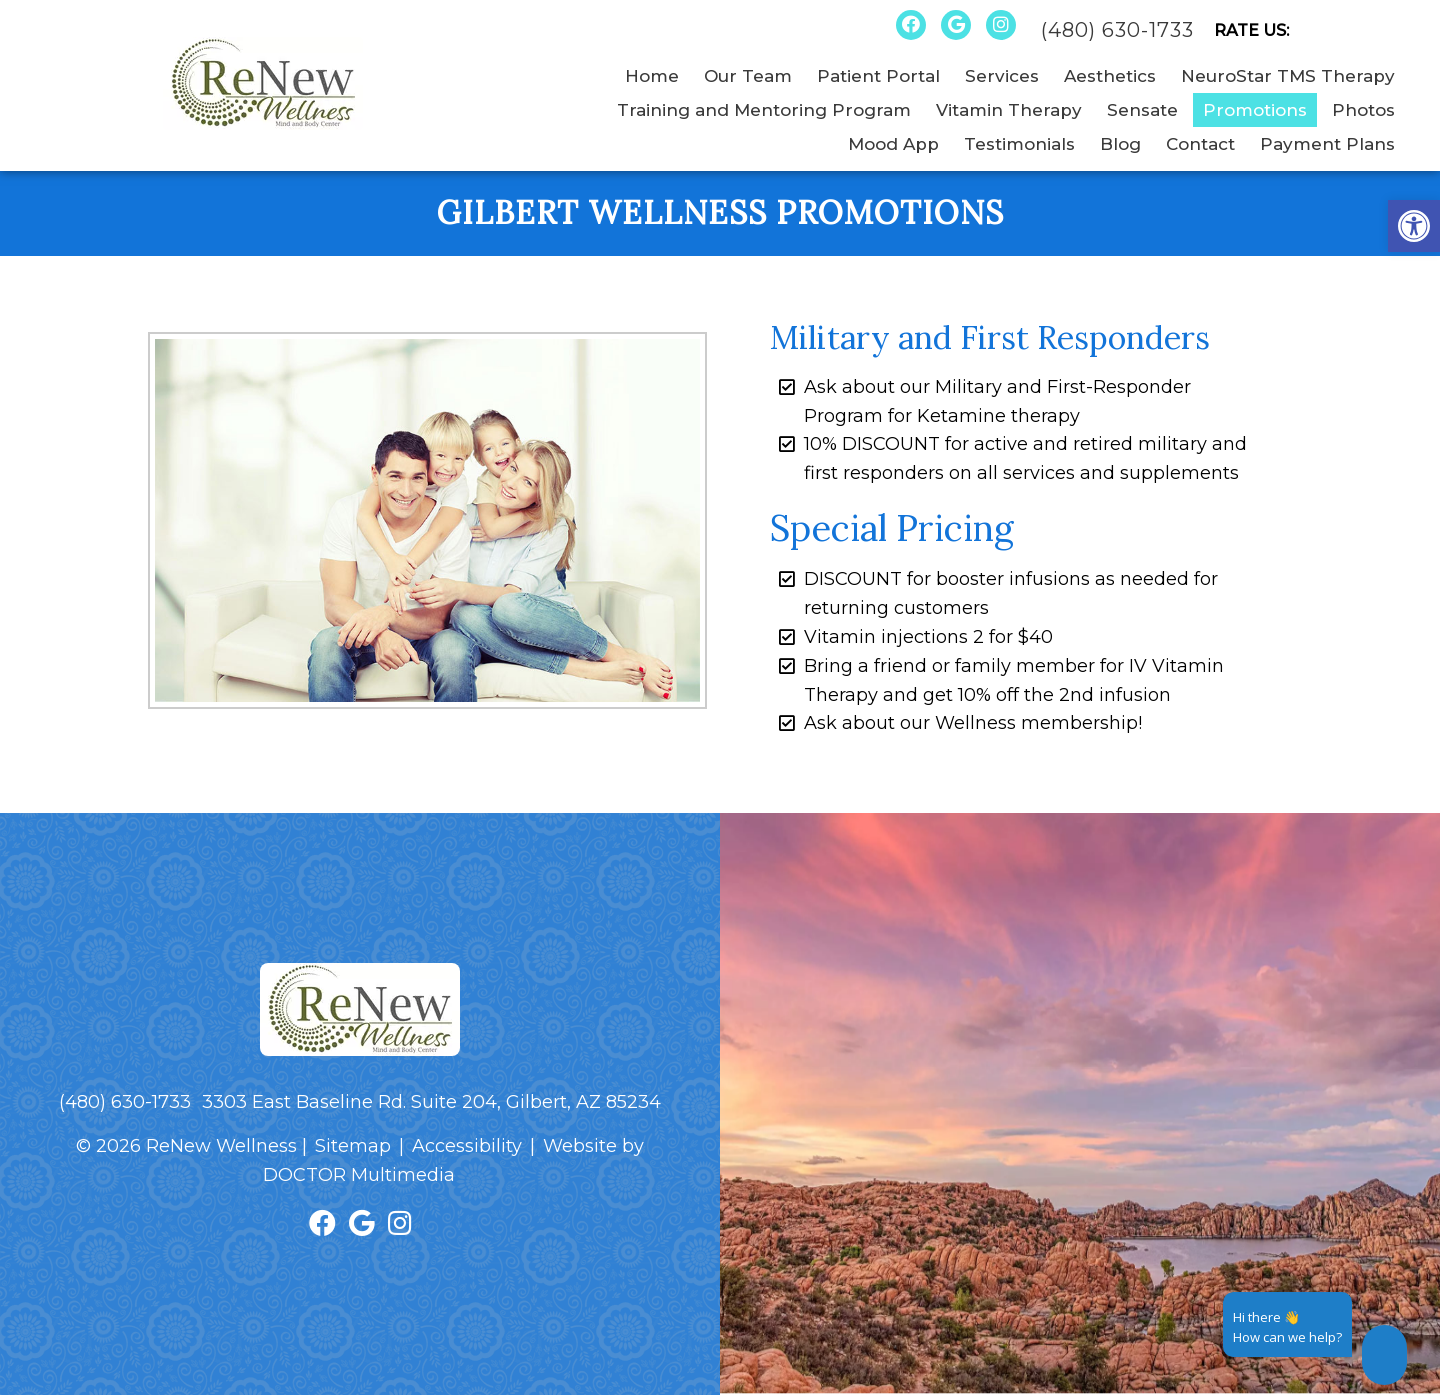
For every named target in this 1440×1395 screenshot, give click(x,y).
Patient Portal (878, 76)
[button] (1414, 226)
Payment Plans (1327, 144)
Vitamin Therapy (1009, 110)
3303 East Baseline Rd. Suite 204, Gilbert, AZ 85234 (431, 1102)
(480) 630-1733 (1117, 30)
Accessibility (467, 1146)
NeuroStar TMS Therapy (1288, 76)
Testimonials (1019, 144)
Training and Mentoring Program (764, 110)
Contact (1200, 144)
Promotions (1255, 110)
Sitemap (353, 1146)
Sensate (1142, 110)
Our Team (748, 76)
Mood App (893, 144)
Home (652, 76)
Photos (1363, 110)
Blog (1120, 144)
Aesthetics (1110, 76)
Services (1002, 76)
